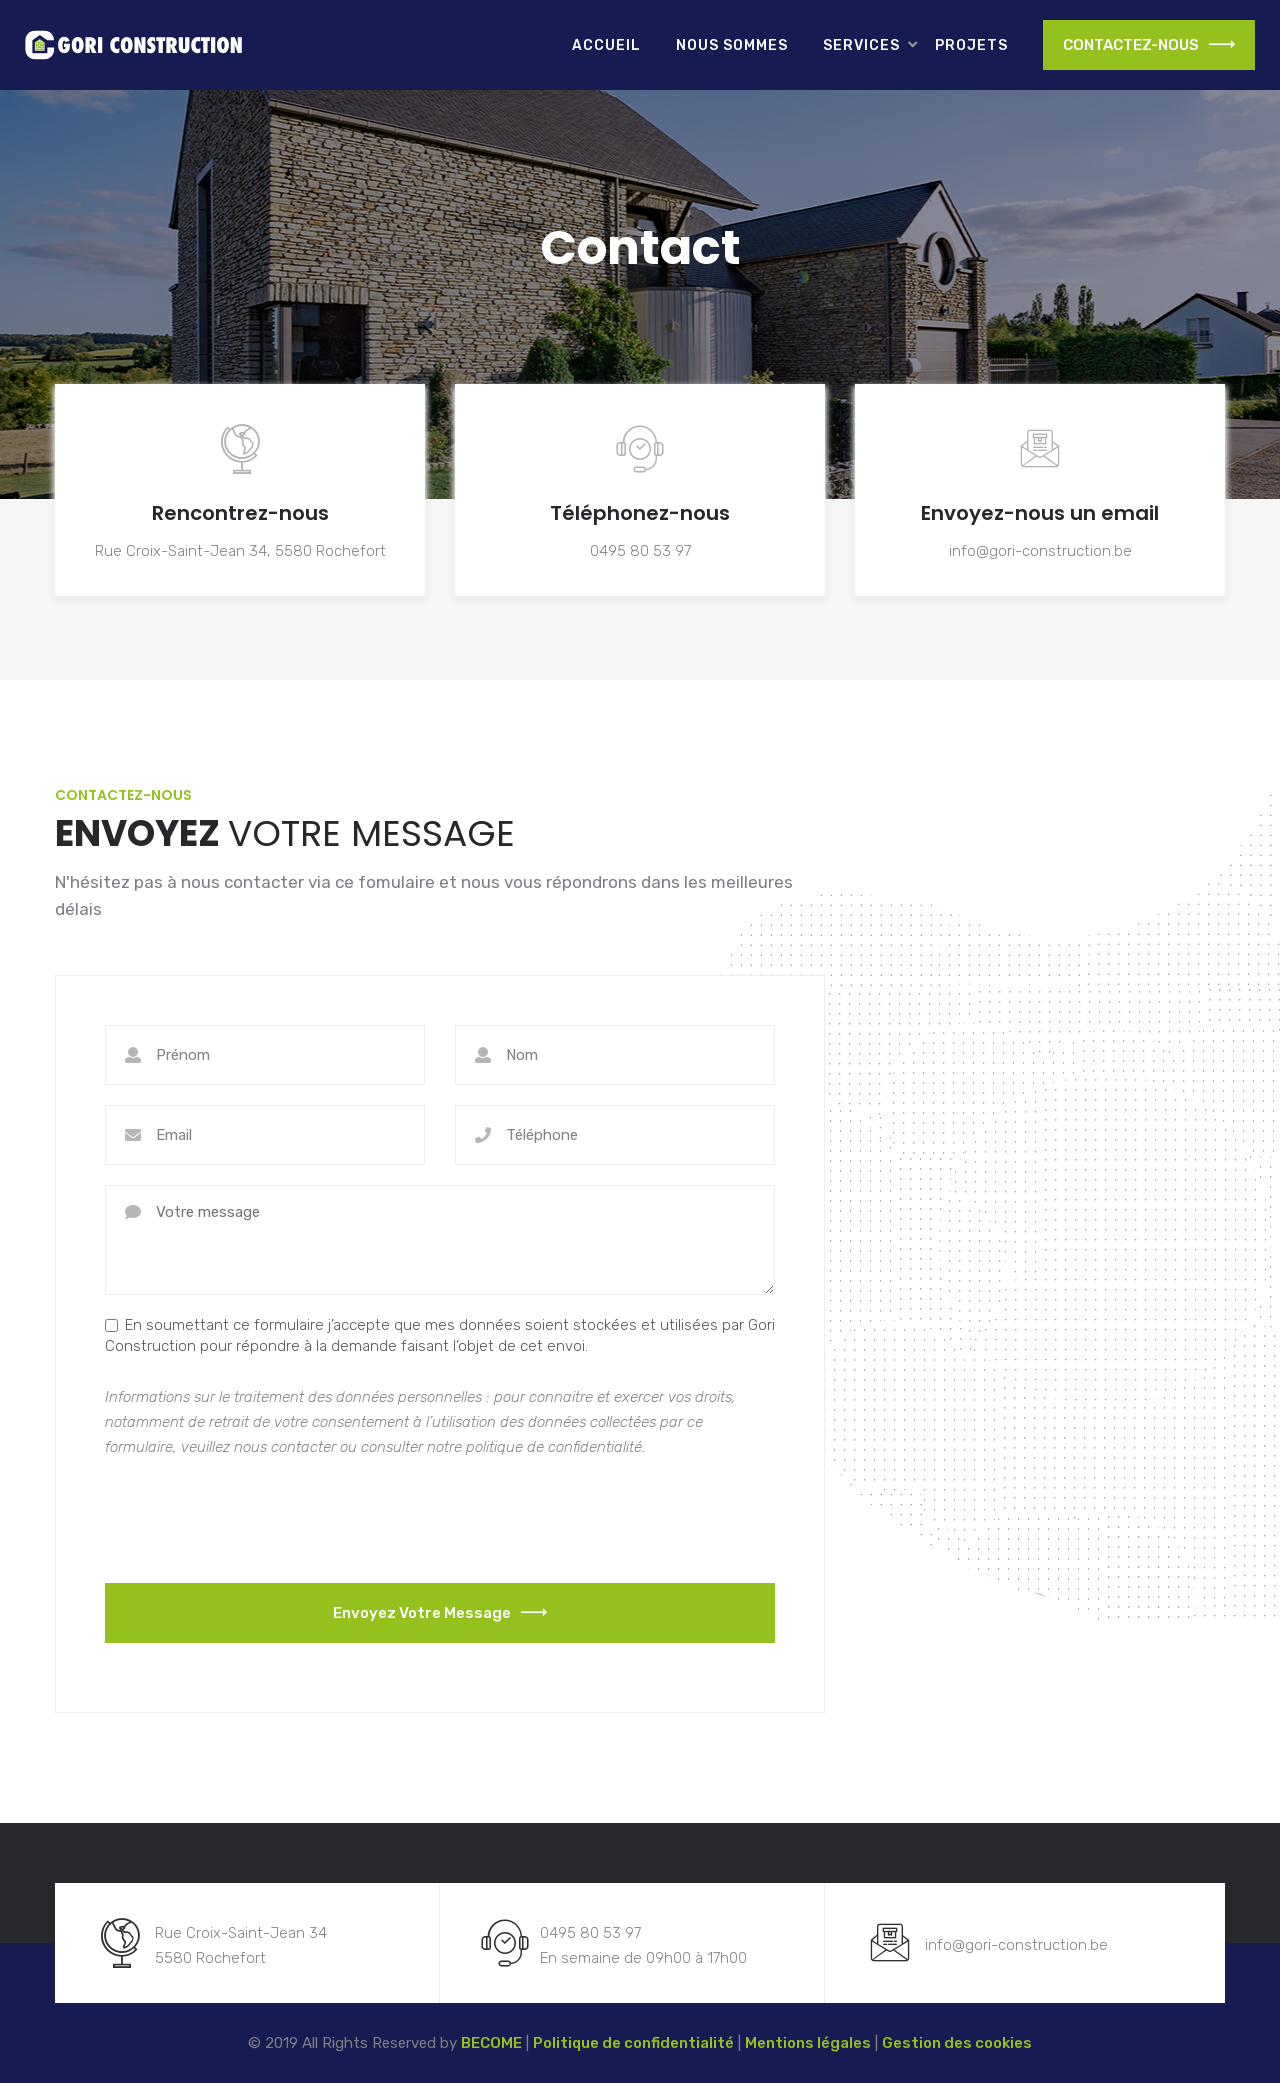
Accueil (606, 45)
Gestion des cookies (957, 2043)
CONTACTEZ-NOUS (1149, 45)
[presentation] (257, 1519)
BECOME (491, 2043)
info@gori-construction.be (1040, 551)
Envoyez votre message (440, 1613)
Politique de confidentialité (633, 2043)
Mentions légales (808, 2043)
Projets (971, 45)
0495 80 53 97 (640, 551)
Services (861, 45)
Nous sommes (732, 45)
